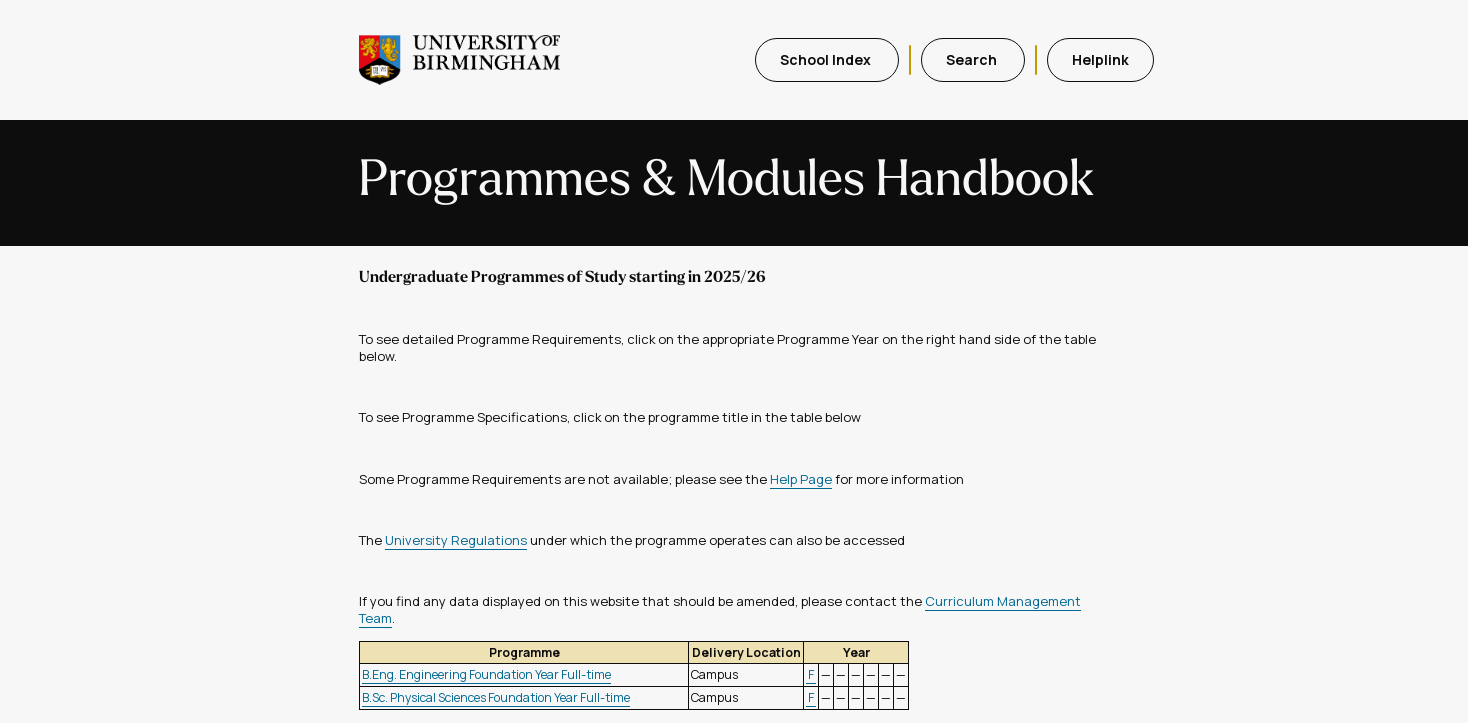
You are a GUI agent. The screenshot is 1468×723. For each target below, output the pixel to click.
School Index (827, 59)
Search (973, 59)
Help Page (801, 479)
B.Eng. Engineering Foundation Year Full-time (486, 674)
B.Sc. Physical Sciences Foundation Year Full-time (496, 697)
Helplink (1100, 59)
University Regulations (456, 540)
